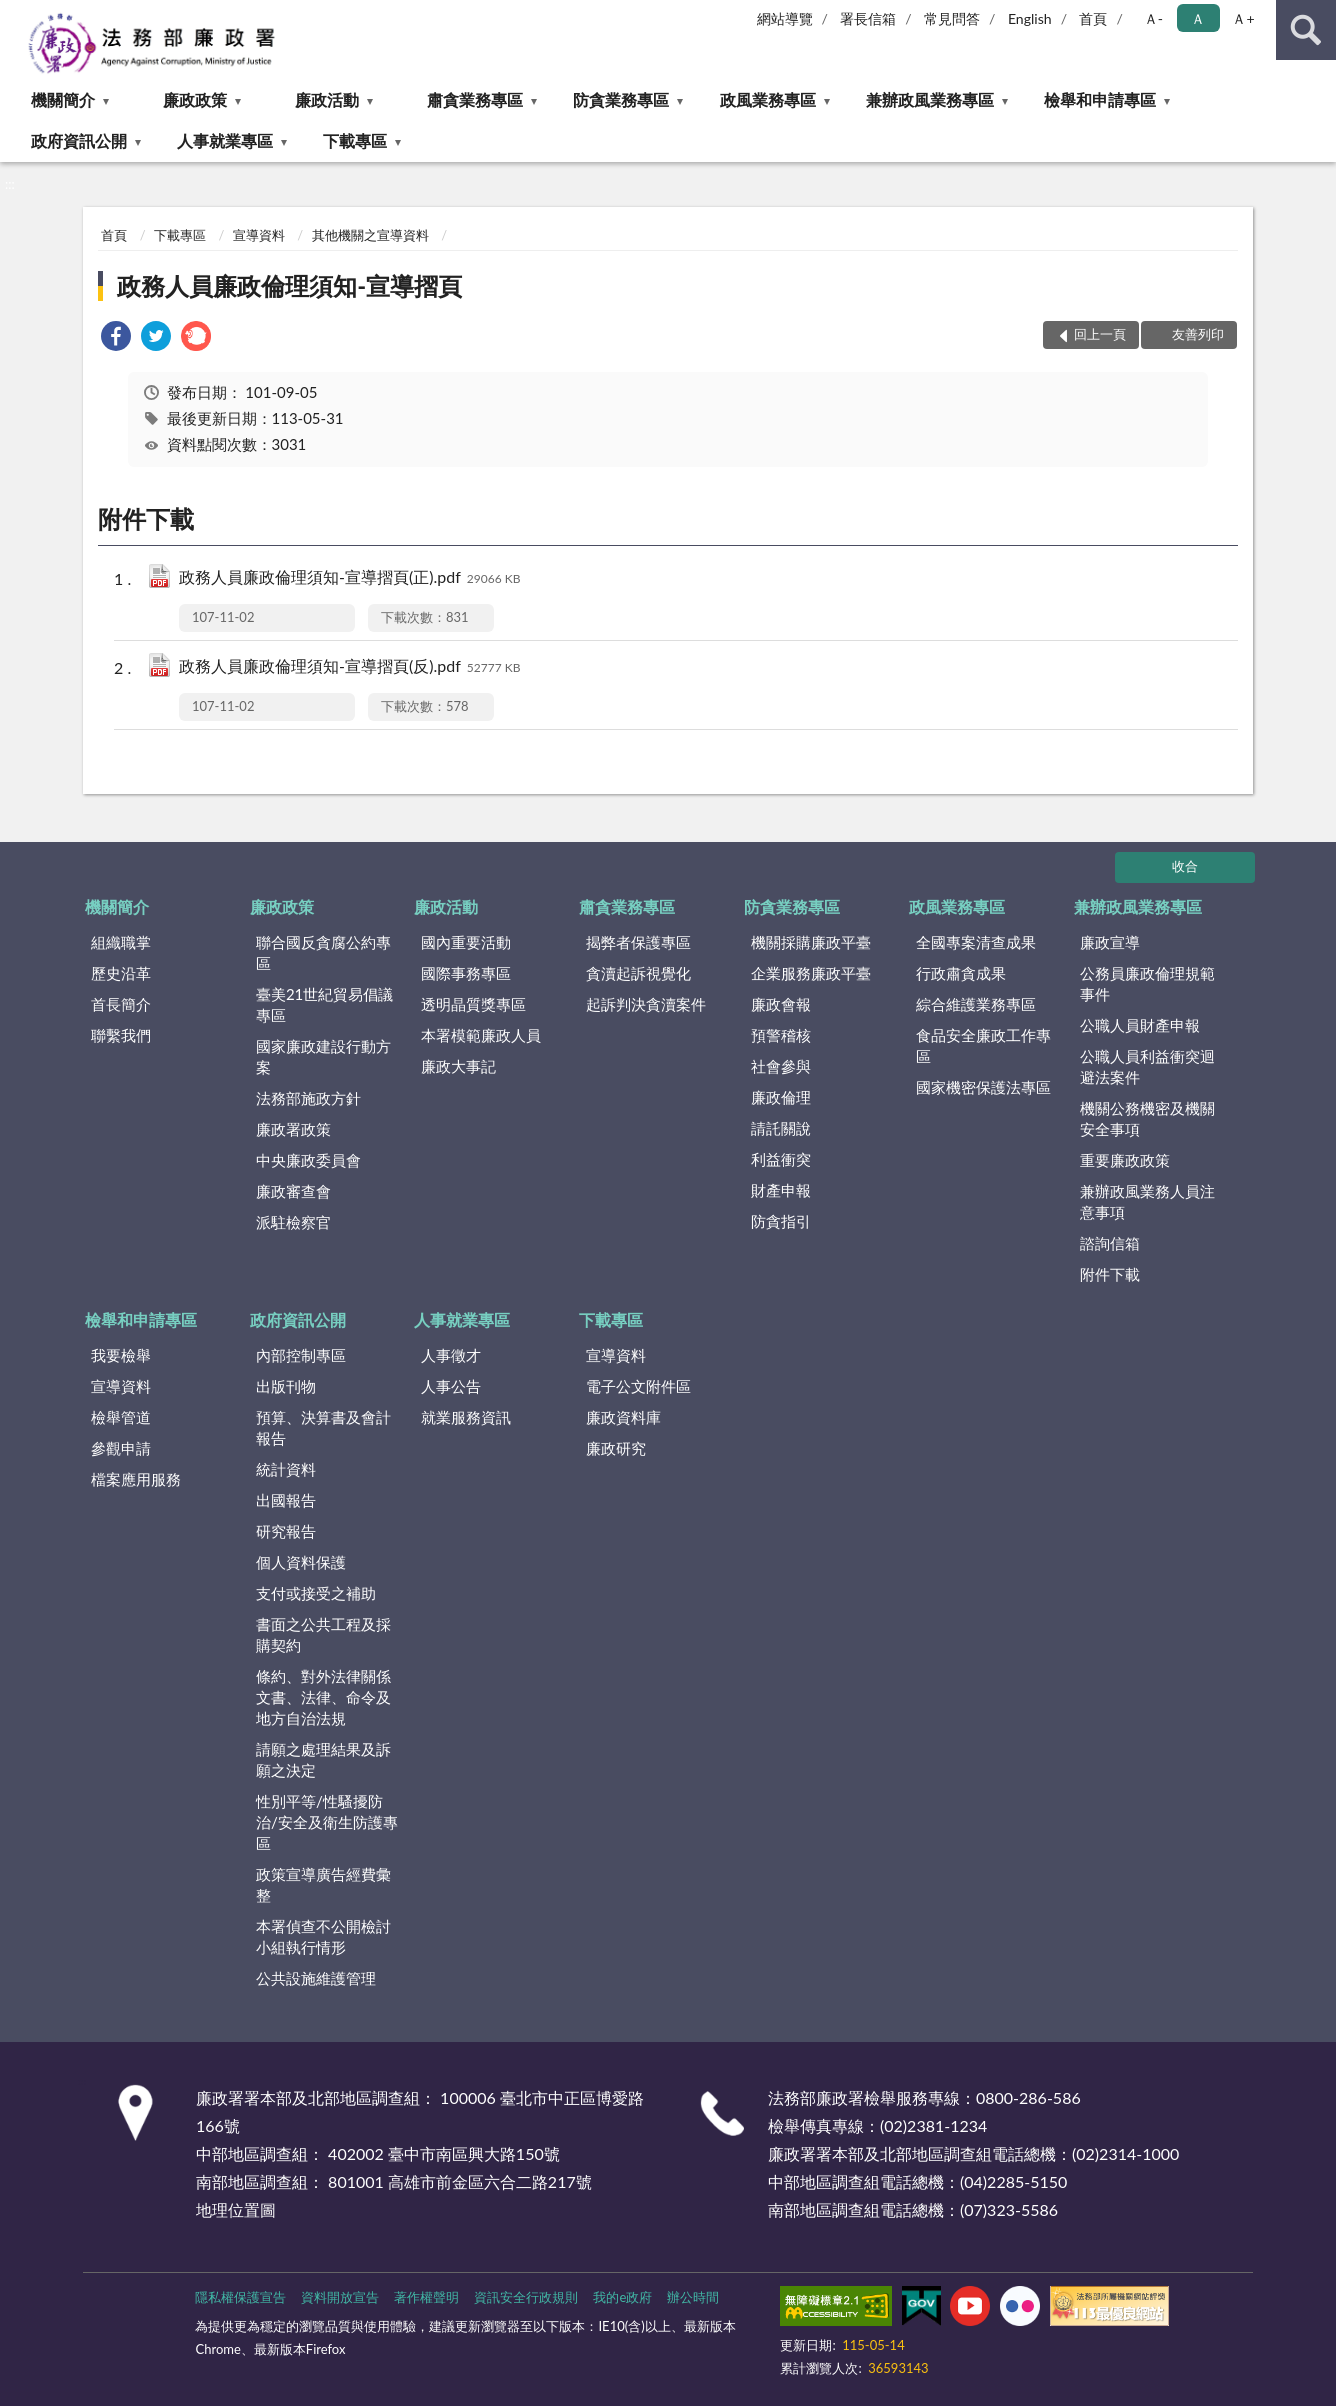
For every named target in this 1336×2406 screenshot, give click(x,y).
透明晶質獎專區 (473, 1004)
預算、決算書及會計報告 (323, 1427)
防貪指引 (781, 1221)
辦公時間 (693, 2297)
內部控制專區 (301, 1355)
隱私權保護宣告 (240, 2297)
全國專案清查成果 (976, 942)
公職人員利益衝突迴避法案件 (1147, 1066)
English (1030, 18)
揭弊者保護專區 (638, 942)
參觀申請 (121, 1448)
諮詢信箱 (1110, 1243)
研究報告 (286, 1531)
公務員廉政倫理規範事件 (1147, 983)
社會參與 (781, 1066)
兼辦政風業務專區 (930, 99)
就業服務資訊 (466, 1417)
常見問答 (952, 18)
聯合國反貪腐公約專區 (323, 952)
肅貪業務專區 (475, 99)
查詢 (1306, 30)
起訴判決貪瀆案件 (646, 1004)
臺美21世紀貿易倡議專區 (324, 1004)
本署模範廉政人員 (481, 1035)
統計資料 (286, 1469)
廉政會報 (781, 1004)
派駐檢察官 (293, 1222)
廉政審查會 (293, 1191)
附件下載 (1110, 1274)
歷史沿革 (121, 973)
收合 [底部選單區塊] (1185, 866)
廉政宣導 (1110, 942)
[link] (116, 338)
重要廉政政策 (1125, 1160)
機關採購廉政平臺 (811, 942)
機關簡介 (63, 99)
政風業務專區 (768, 99)
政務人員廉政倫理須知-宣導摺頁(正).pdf (349, 578)
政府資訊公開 (79, 140)
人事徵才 (451, 1355)
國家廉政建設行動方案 (323, 1056)
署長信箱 (868, 18)
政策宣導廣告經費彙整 (323, 1884)
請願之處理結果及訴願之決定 (323, 1759)
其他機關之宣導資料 (370, 235)
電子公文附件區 (638, 1386)
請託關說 (781, 1128)
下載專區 (355, 140)
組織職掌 (121, 942)
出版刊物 (286, 1386)
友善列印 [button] (1198, 334)
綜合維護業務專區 (976, 1004)
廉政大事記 (458, 1066)
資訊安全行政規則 (526, 2297)
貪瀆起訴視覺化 (638, 973)
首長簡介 (121, 1004)
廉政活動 (327, 99)
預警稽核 (781, 1035)
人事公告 (451, 1386)
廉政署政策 (293, 1129)
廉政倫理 (781, 1097)
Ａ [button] (1198, 18)
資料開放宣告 (340, 2297)
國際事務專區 (466, 973)
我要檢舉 (121, 1355)
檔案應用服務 (136, 1479)
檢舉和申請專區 (1100, 99)
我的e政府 (622, 2297)
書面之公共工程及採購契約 (323, 1634)
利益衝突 (781, 1159)
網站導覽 (785, 18)
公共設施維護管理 (316, 1978)
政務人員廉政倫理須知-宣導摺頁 (289, 285)
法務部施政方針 (308, 1098)
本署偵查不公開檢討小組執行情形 (323, 1936)
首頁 (1093, 18)
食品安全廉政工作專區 (983, 1045)
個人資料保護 (301, 1562)
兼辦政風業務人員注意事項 (1147, 1201)
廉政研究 (616, 1448)
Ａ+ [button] (1243, 18)
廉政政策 (195, 99)
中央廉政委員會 (308, 1160)
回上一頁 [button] (1100, 334)
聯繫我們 (121, 1035)
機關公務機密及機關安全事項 (1147, 1118)
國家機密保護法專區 (983, 1087)
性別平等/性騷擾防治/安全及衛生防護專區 (327, 1822)
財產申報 (781, 1190)
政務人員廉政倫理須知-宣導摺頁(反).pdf (349, 667)
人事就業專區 (225, 140)
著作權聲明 (426, 2297)
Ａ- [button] (1153, 18)
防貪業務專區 (621, 99)
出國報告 (286, 1500)
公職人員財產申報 (1140, 1025)
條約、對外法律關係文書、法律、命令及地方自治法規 (323, 1697)
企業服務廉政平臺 (811, 973)
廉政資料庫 (623, 1417)
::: (16, 15)
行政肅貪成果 (961, 973)
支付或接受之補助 (316, 1593)
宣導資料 (259, 235)
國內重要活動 (466, 942)
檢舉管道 (121, 1417)
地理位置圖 (236, 2209)
